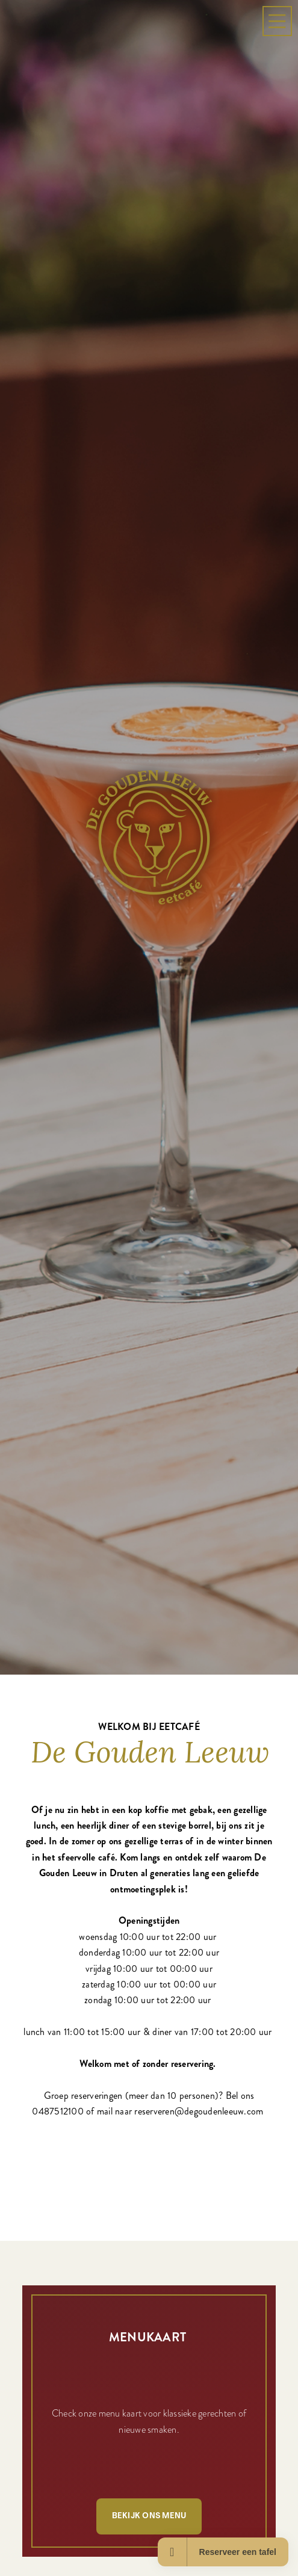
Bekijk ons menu (149, 2516)
